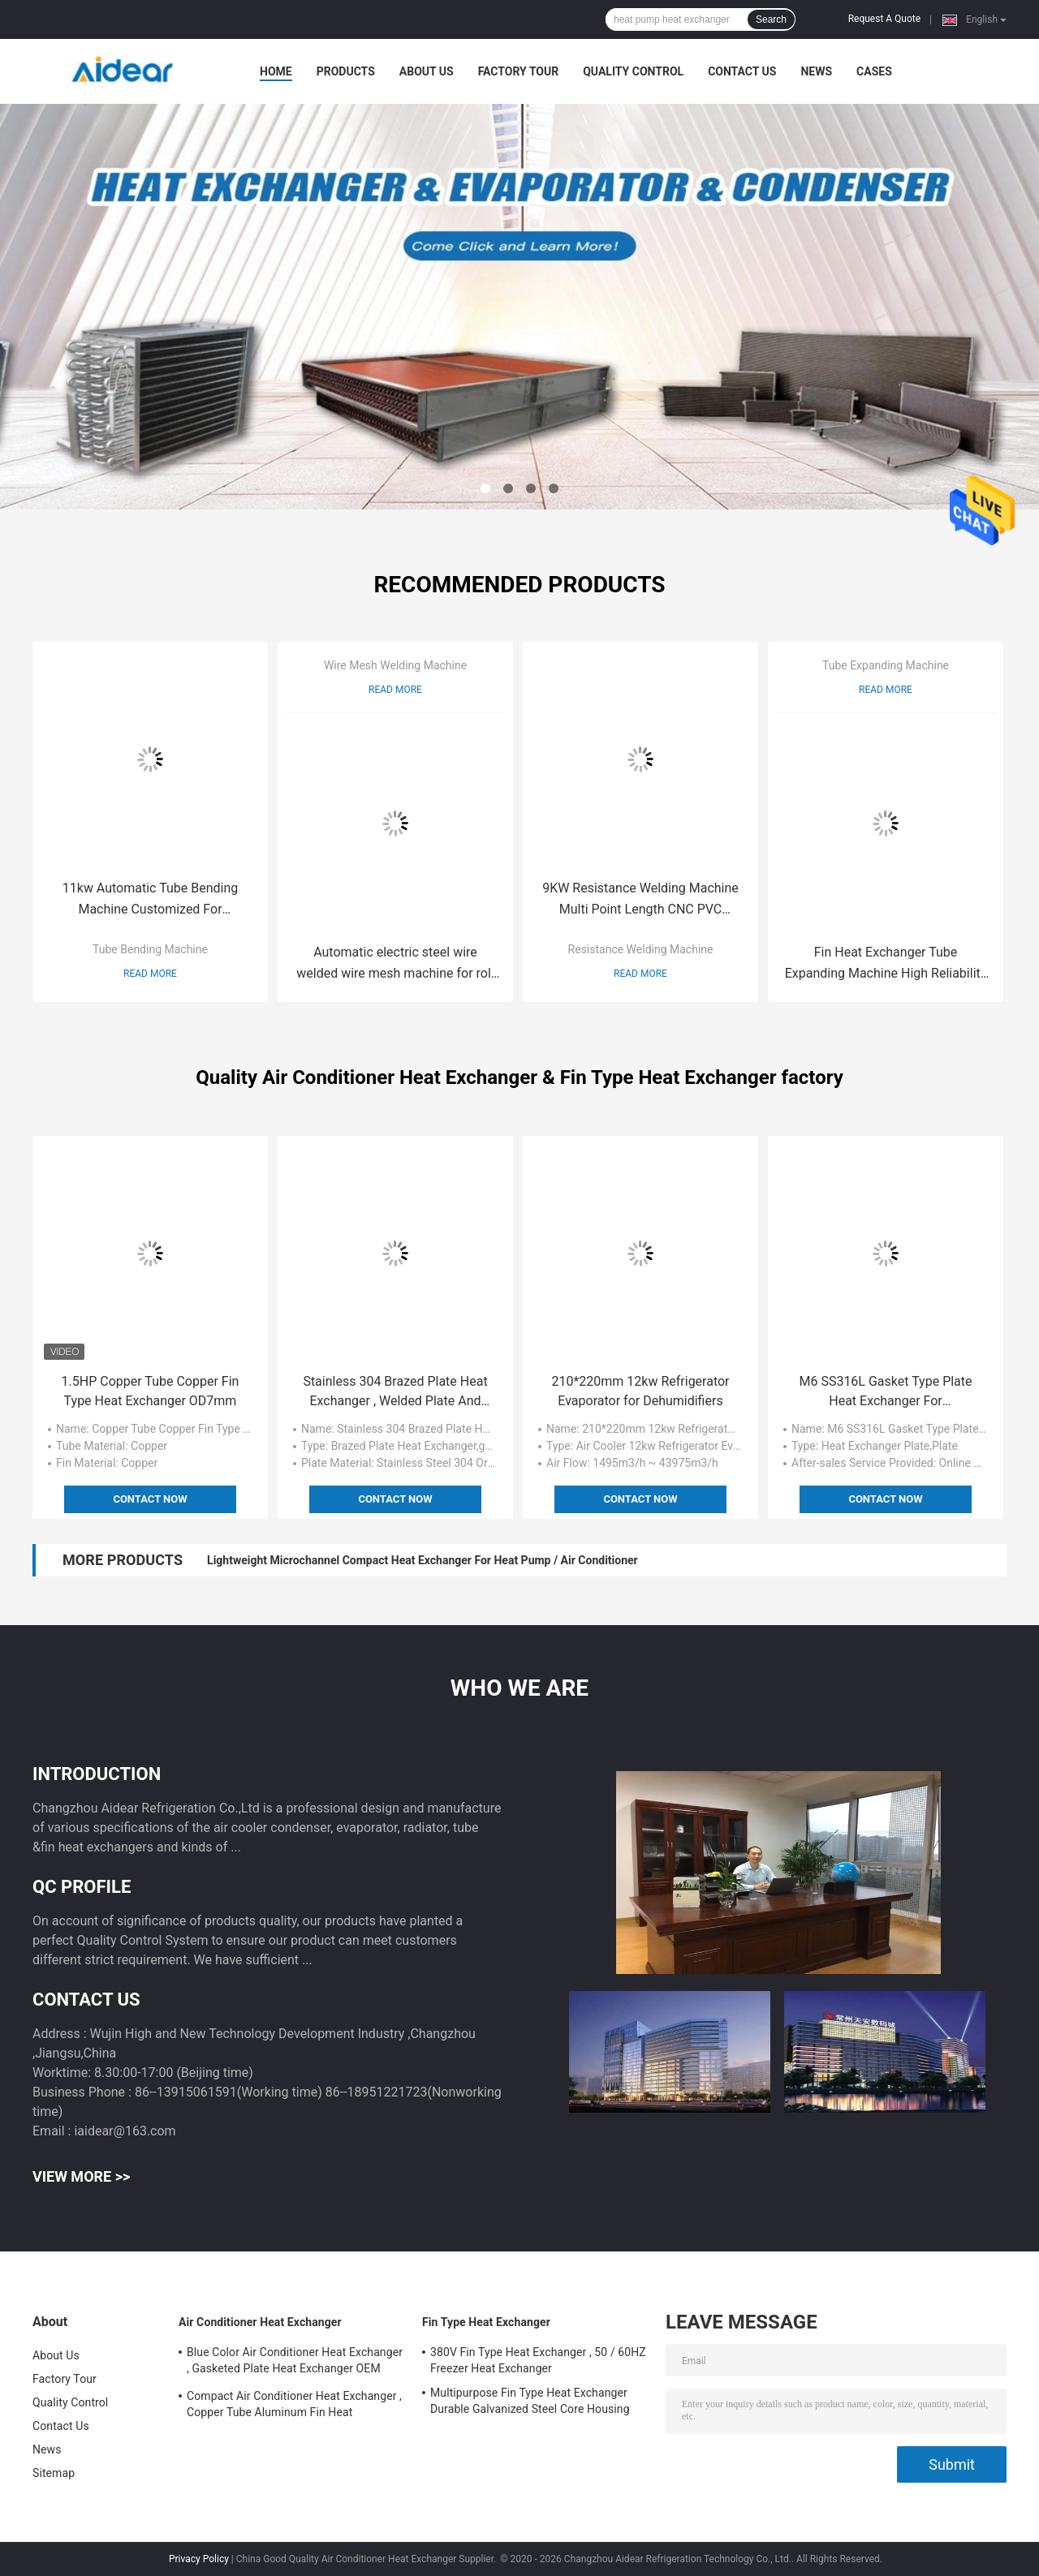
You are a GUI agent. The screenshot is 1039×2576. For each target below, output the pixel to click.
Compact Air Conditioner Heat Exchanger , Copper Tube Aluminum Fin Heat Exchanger (294, 2406)
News (816, 71)
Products (346, 71)
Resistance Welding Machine (641, 949)
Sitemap (53, 2472)
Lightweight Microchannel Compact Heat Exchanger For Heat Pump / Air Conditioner (422, 1560)
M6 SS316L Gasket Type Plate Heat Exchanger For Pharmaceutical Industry (885, 1392)
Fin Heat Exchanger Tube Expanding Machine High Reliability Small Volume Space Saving (886, 964)
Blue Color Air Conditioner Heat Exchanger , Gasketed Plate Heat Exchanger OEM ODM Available (295, 2363)
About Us (426, 71)
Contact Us (742, 71)
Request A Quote (884, 18)
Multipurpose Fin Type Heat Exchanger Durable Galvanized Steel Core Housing (530, 2400)
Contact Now (150, 1499)
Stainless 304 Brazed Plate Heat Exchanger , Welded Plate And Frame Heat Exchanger (395, 1392)
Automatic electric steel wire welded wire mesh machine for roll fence (395, 964)
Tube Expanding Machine (885, 665)
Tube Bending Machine (150, 949)
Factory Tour (518, 71)
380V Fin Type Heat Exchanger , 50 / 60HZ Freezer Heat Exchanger (538, 2360)
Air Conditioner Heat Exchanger (260, 2322)
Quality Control (633, 71)
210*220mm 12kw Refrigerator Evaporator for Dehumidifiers (640, 1391)
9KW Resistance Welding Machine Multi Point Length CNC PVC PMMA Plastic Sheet (640, 900)
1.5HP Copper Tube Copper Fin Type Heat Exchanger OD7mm (150, 1391)
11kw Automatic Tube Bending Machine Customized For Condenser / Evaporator (150, 900)
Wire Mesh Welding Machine (395, 665)
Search (771, 19)
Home (276, 71)
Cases (874, 71)
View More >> (81, 2176)
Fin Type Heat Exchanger (486, 2322)
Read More (150, 973)
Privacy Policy (199, 2559)
